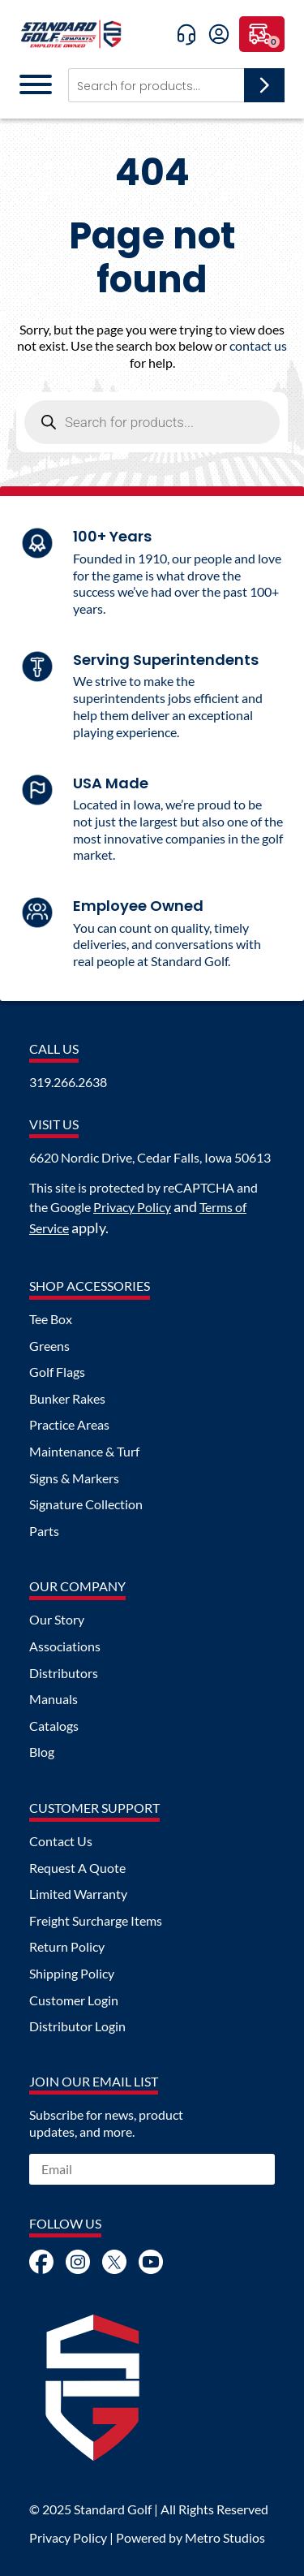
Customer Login (73, 2000)
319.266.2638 (68, 1082)
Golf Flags (57, 1372)
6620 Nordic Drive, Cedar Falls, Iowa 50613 (150, 1157)
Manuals (53, 1699)
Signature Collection (86, 1504)
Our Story (56, 1619)
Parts (44, 1531)
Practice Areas (69, 1424)
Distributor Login (77, 2026)
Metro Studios (225, 2537)
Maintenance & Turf (84, 1451)
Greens (49, 1346)
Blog (41, 1752)
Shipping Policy (71, 1973)
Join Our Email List (93, 2081)
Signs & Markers (74, 1478)
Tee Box (50, 1319)
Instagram (78, 2262)
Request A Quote (77, 1868)
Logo (92, 2388)
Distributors (63, 1673)
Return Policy (67, 1947)
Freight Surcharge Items (95, 1921)
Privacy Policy (132, 1207)
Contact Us (60, 1841)
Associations (65, 1646)
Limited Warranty (78, 1894)
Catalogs (54, 1726)
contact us (258, 345)
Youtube (151, 2262)
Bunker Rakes (67, 1399)
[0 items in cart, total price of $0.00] (262, 34)
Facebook (41, 2262)
